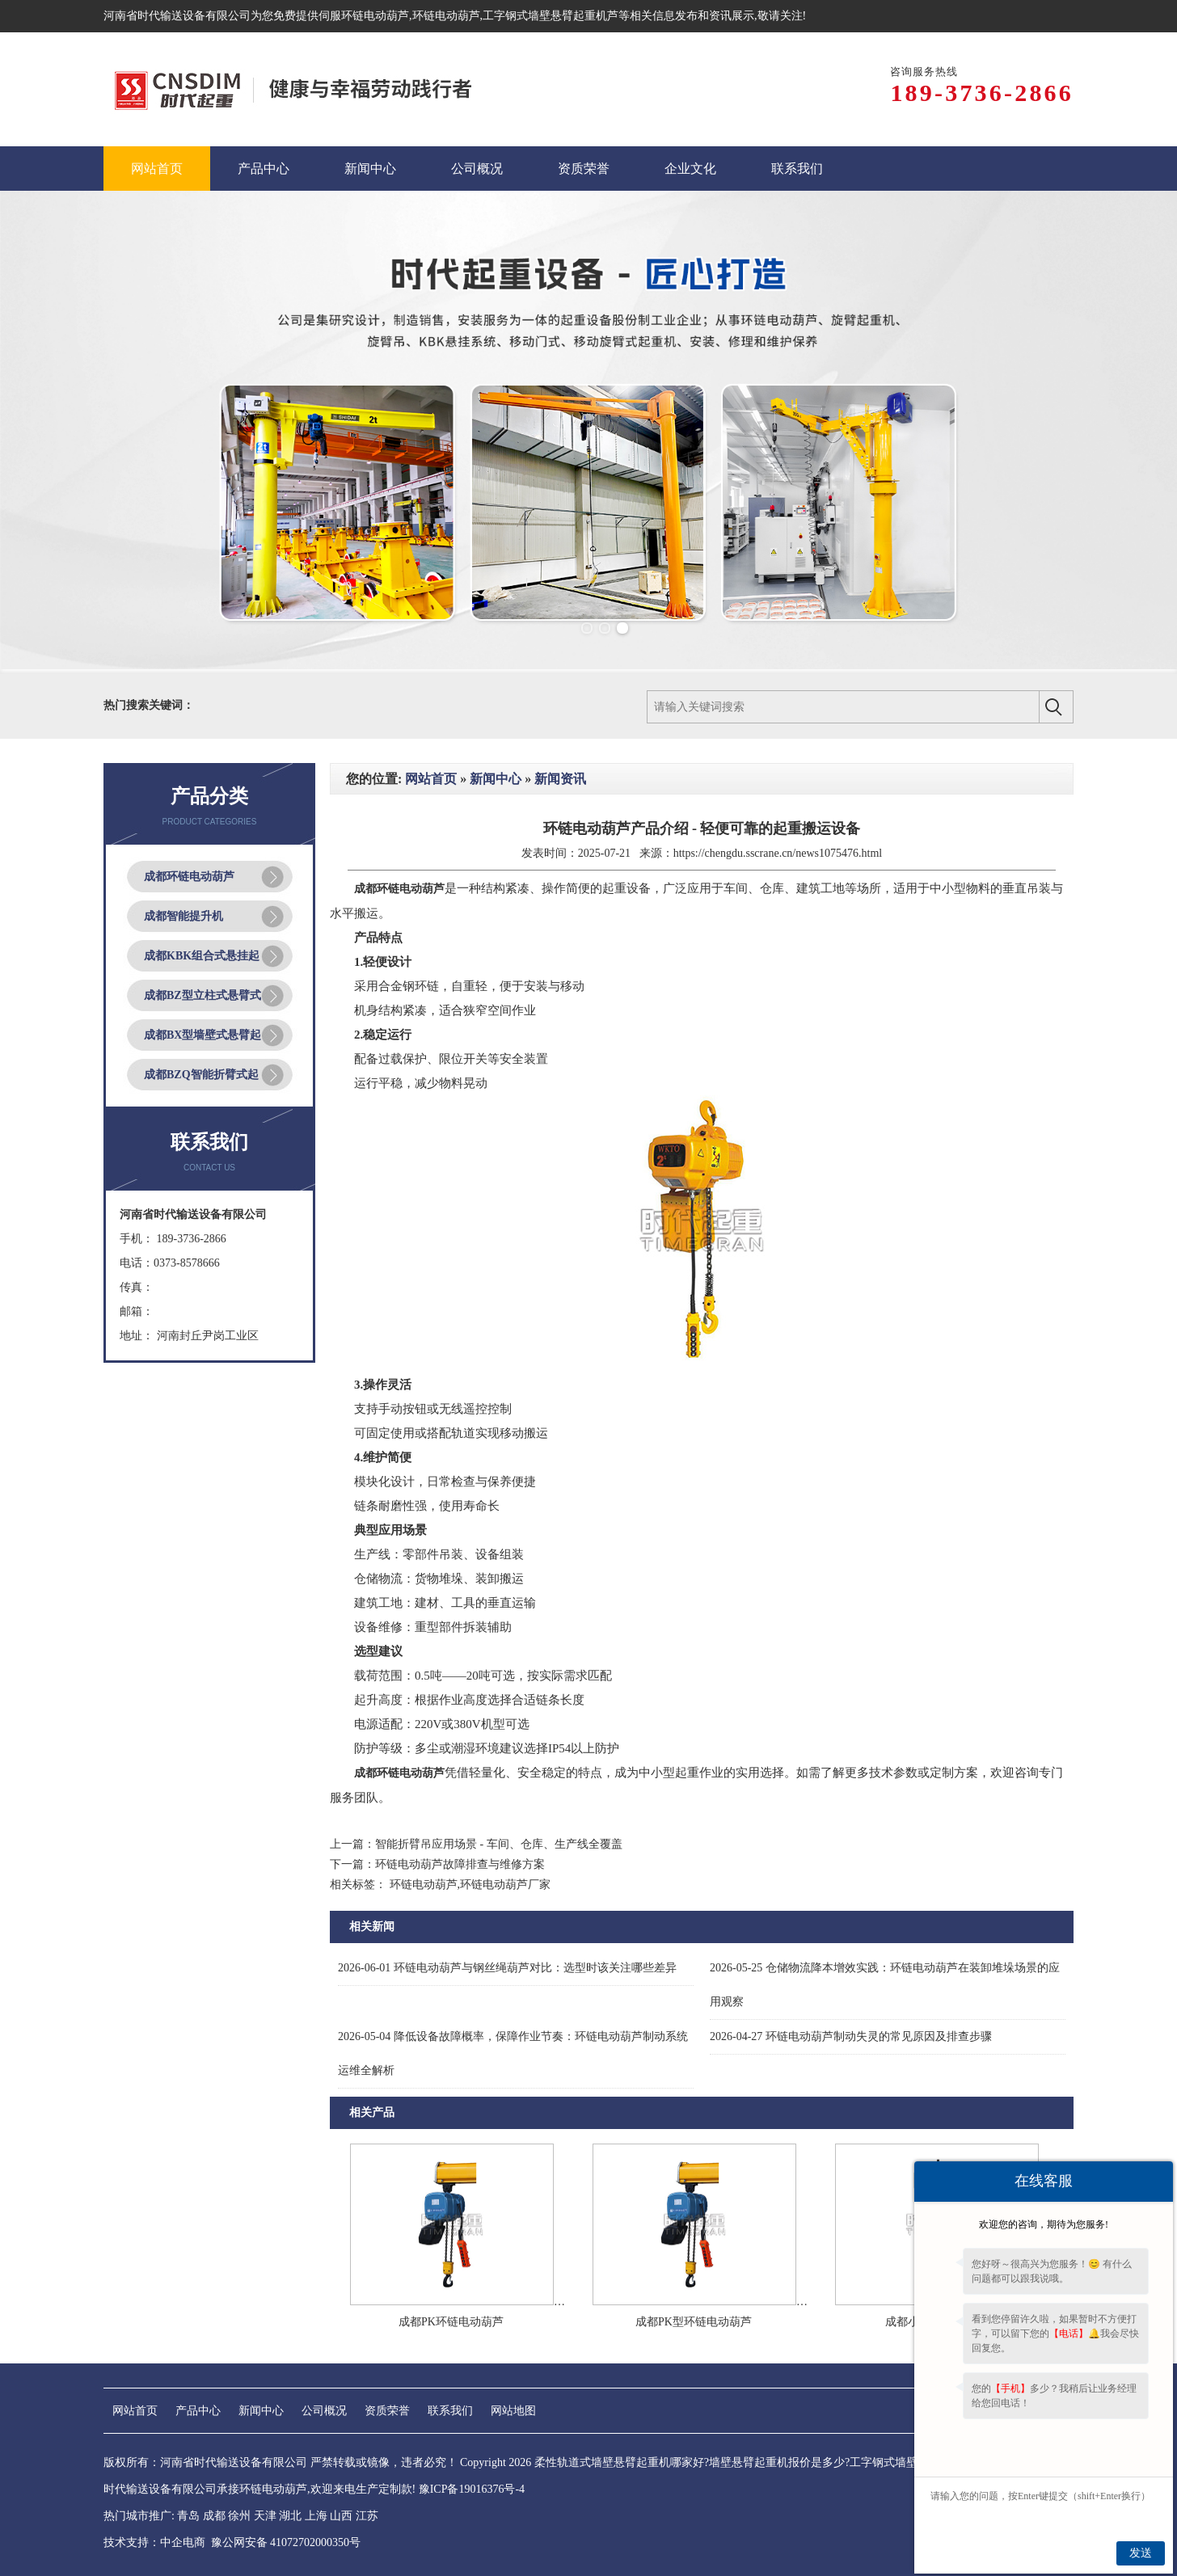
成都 (214, 2516)
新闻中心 (495, 779)
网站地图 (513, 2411)
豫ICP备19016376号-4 (472, 2489)
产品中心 (198, 2411)
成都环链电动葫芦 (189, 877)
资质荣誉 (387, 2411)
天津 (265, 2516)
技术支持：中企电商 (154, 2542)
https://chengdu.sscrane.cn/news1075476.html (778, 853)
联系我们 (450, 2411)
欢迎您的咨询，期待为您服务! (1043, 2224)
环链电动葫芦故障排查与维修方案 (460, 1864)
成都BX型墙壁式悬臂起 (202, 1035)
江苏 (367, 2516)
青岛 (188, 2516)
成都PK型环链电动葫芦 (693, 2322)
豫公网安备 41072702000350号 (286, 2542)
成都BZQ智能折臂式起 (201, 1075)
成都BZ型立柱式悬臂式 (202, 995)
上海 (316, 2516)
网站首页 (431, 779)
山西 (341, 2516)
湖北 (290, 2516)
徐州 (239, 2516)
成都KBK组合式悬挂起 (201, 956)
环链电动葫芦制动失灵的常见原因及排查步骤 (851, 2036)
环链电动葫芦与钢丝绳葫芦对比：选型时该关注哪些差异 (507, 1968)
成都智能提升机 (183, 916)
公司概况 (324, 2411)
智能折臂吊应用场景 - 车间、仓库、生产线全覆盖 (498, 1844)
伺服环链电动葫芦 (364, 16)
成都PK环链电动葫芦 (451, 2322)
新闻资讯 (560, 779)
